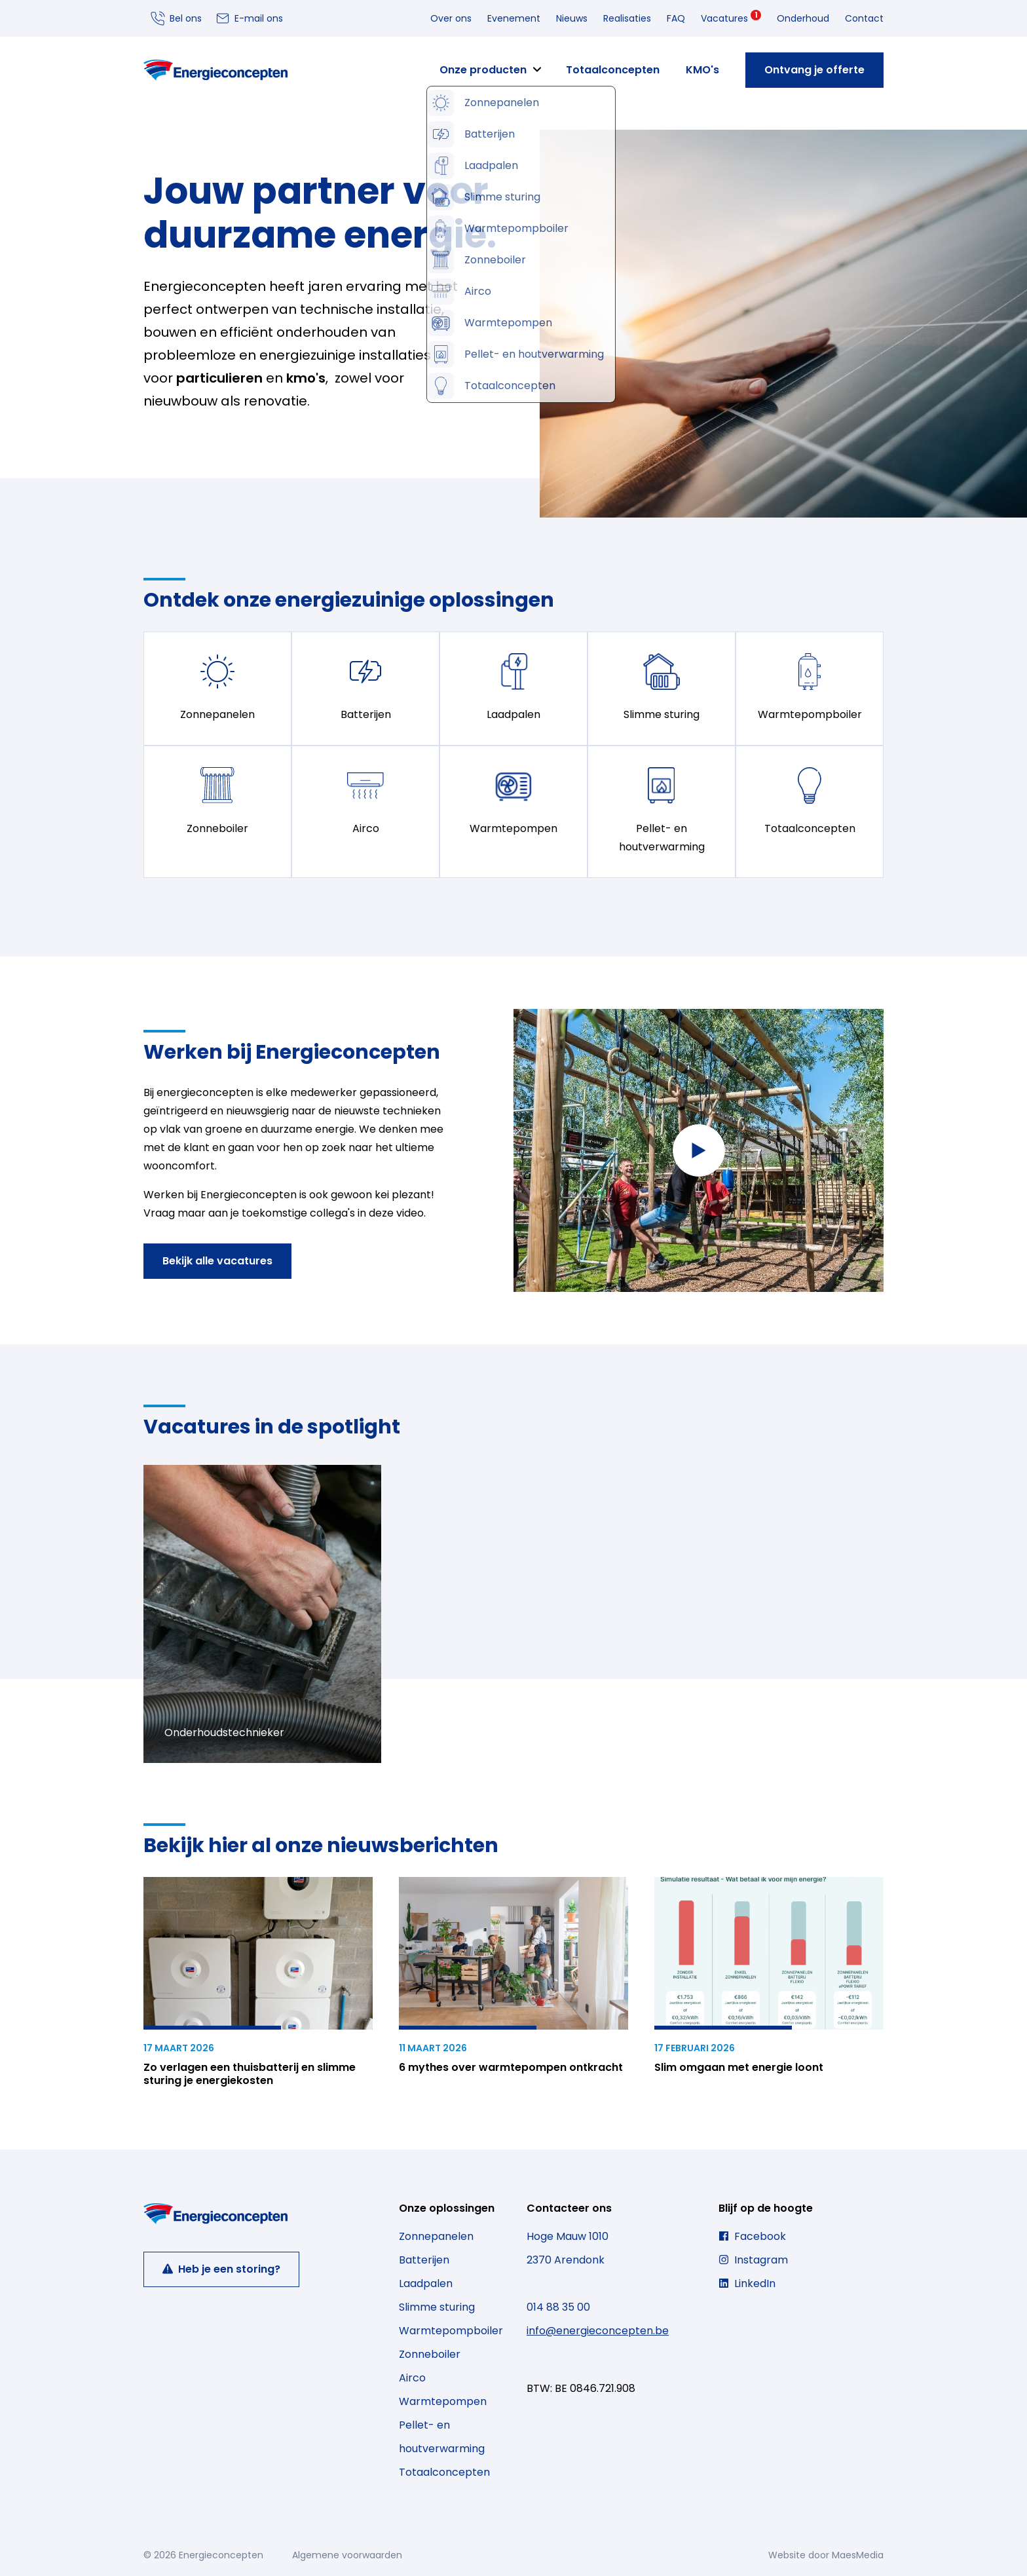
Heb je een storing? (221, 2269)
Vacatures (731, 17)
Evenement (513, 18)
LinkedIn (747, 2283)
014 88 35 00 (558, 2307)
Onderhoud (803, 18)
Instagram (753, 2259)
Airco (412, 2377)
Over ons (451, 18)
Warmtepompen (443, 2401)
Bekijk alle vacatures (217, 1260)
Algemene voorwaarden (347, 2555)
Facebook (752, 2236)
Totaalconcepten (613, 69)
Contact (864, 18)
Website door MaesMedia (826, 2555)
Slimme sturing (437, 2307)
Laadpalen (426, 2283)
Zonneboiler (429, 2354)
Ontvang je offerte (814, 69)
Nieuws (572, 18)
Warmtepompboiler (451, 2330)
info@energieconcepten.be (598, 2330)
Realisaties (627, 18)
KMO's (702, 69)
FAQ (676, 18)
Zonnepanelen (436, 2236)
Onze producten (483, 69)
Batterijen (424, 2259)
